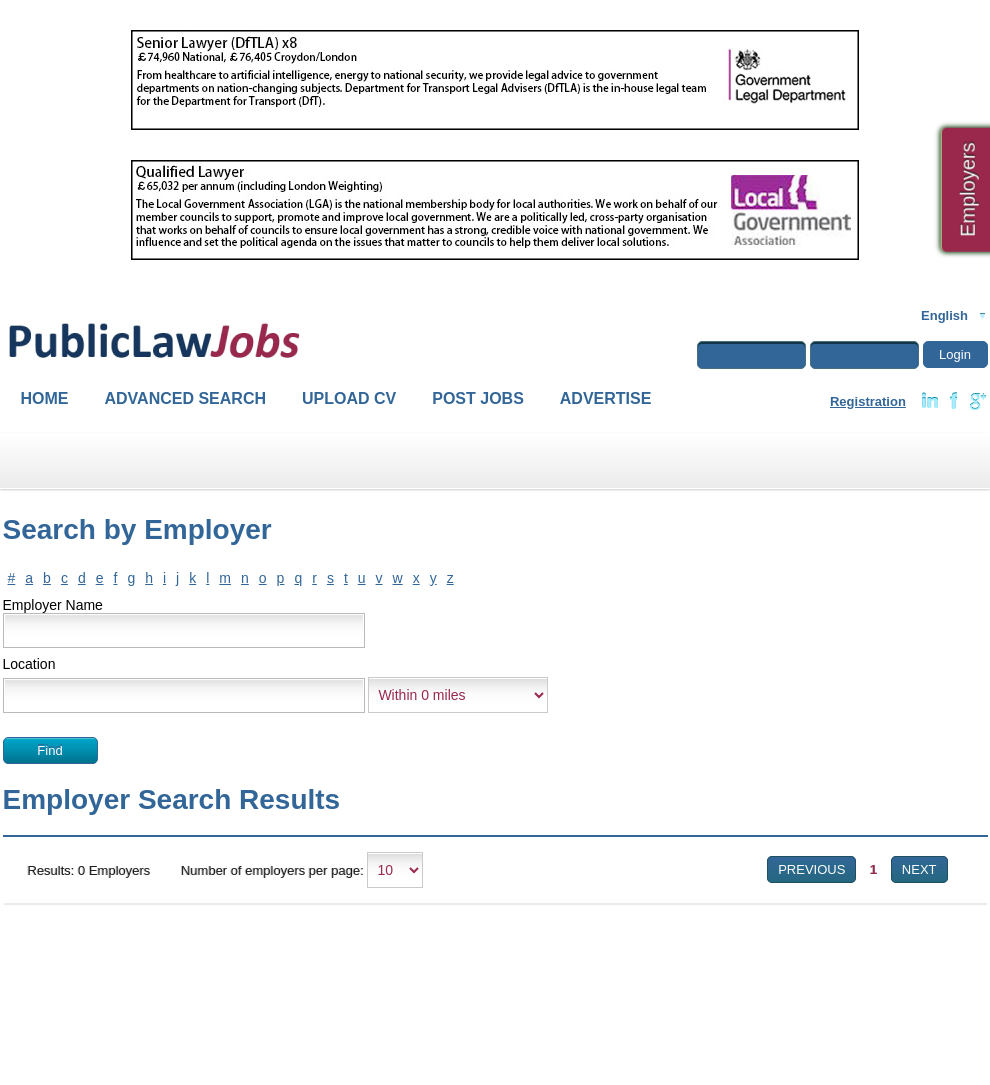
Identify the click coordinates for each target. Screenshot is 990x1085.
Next (919, 869)
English (944, 315)
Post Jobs (478, 398)
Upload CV (349, 398)
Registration (868, 401)
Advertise (606, 398)
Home (45, 398)
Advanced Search (186, 398)
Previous (811, 869)
